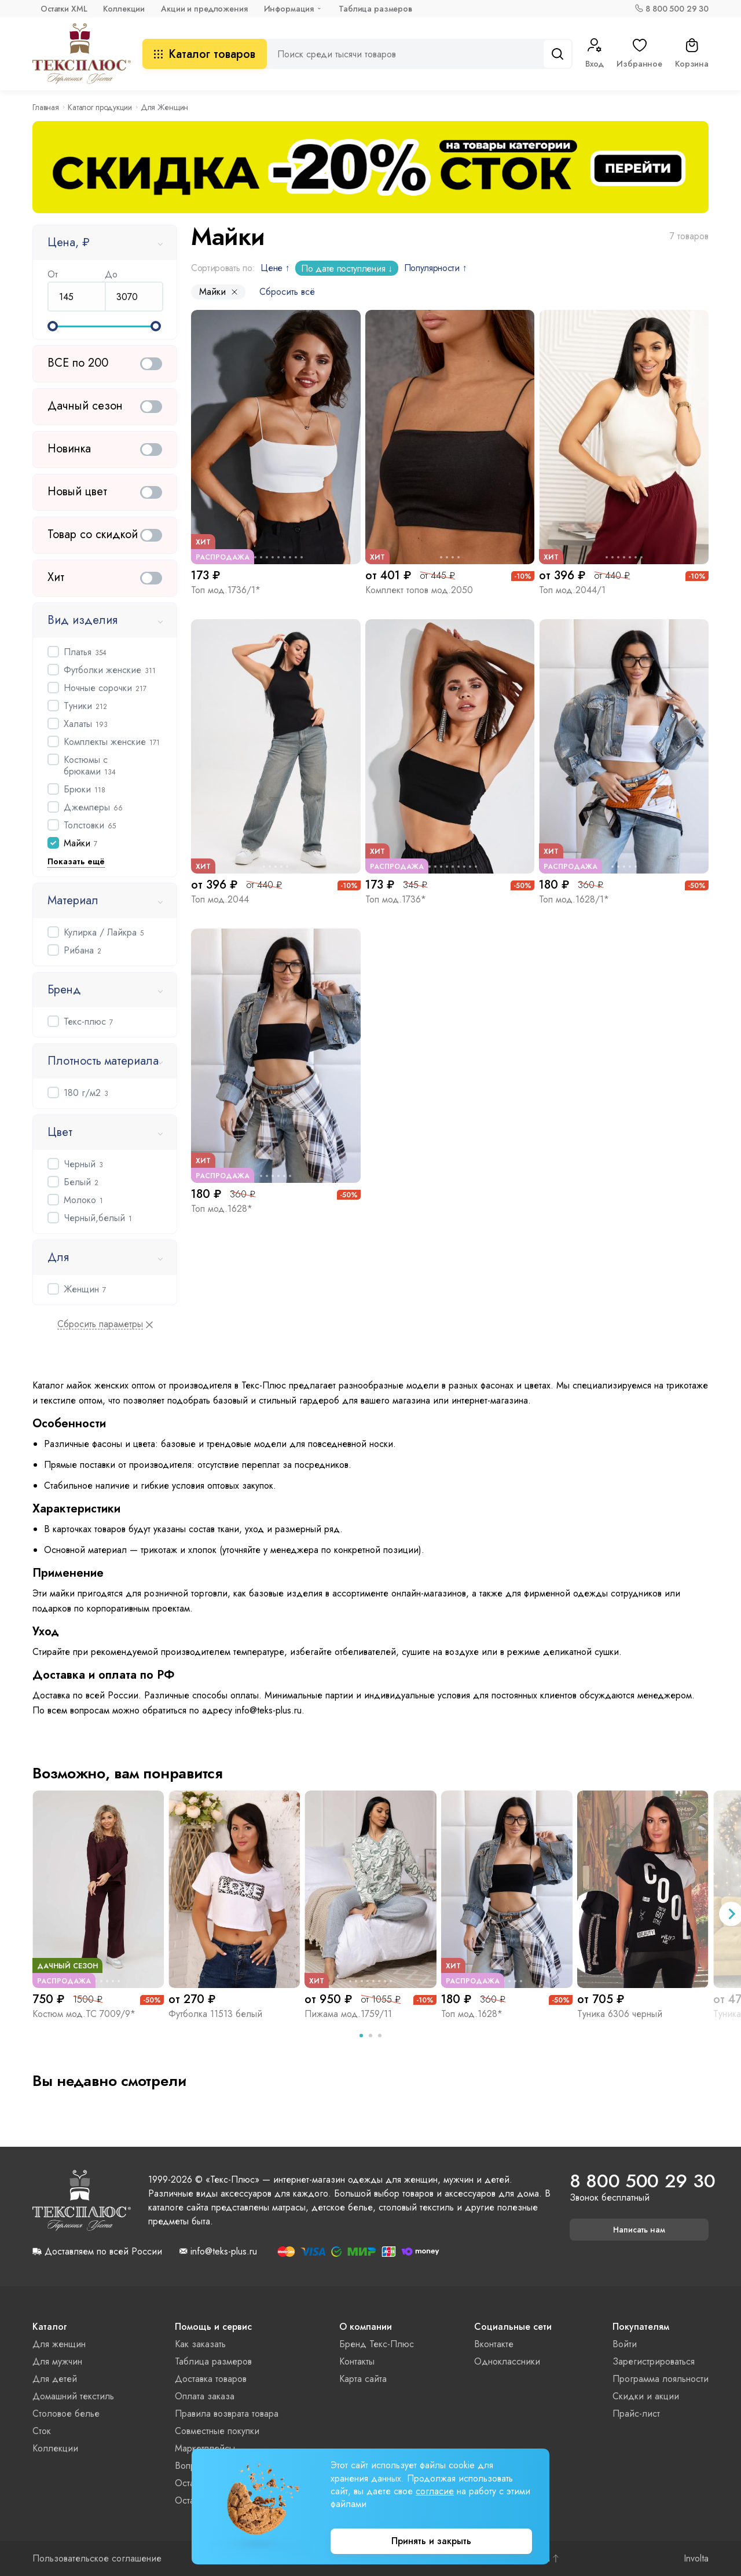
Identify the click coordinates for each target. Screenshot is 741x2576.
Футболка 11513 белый (215, 2013)
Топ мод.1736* (395, 899)
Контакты (357, 2361)
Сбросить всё (287, 291)
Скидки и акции (645, 2396)
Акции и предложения (204, 8)
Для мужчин (57, 2361)
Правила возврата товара (226, 2413)
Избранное (639, 54)
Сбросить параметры (100, 1324)
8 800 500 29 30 (677, 8)
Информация (289, 8)
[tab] (361, 2035)
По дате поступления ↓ (346, 268)
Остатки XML (64, 8)
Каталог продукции (100, 107)
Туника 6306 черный (619, 2013)
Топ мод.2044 (220, 899)
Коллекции (124, 8)
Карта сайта (363, 2378)
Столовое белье (66, 2413)
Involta (696, 2558)
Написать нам (639, 2229)
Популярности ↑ (435, 268)
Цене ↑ (275, 268)
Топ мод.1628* (221, 1208)
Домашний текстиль (73, 2396)
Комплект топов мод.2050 (419, 590)
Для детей (54, 2378)
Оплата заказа (204, 2396)
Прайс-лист (636, 2413)
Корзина (692, 54)
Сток (41, 2431)
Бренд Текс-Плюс (376, 2344)
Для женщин (59, 2344)
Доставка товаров (211, 2378)
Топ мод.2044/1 (572, 590)
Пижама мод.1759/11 (348, 2013)
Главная (45, 107)
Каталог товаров (204, 54)
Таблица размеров (375, 8)
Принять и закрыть (431, 2541)
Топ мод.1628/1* (574, 899)
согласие (435, 2491)
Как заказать (200, 2344)
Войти (624, 2344)
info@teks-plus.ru (223, 2251)
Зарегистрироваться (653, 2361)
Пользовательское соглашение (97, 2558)
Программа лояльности (660, 2378)
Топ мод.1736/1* (226, 590)
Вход (594, 54)
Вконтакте (493, 2344)
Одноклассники (507, 2361)
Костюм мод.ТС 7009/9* (83, 2013)
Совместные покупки (217, 2431)
